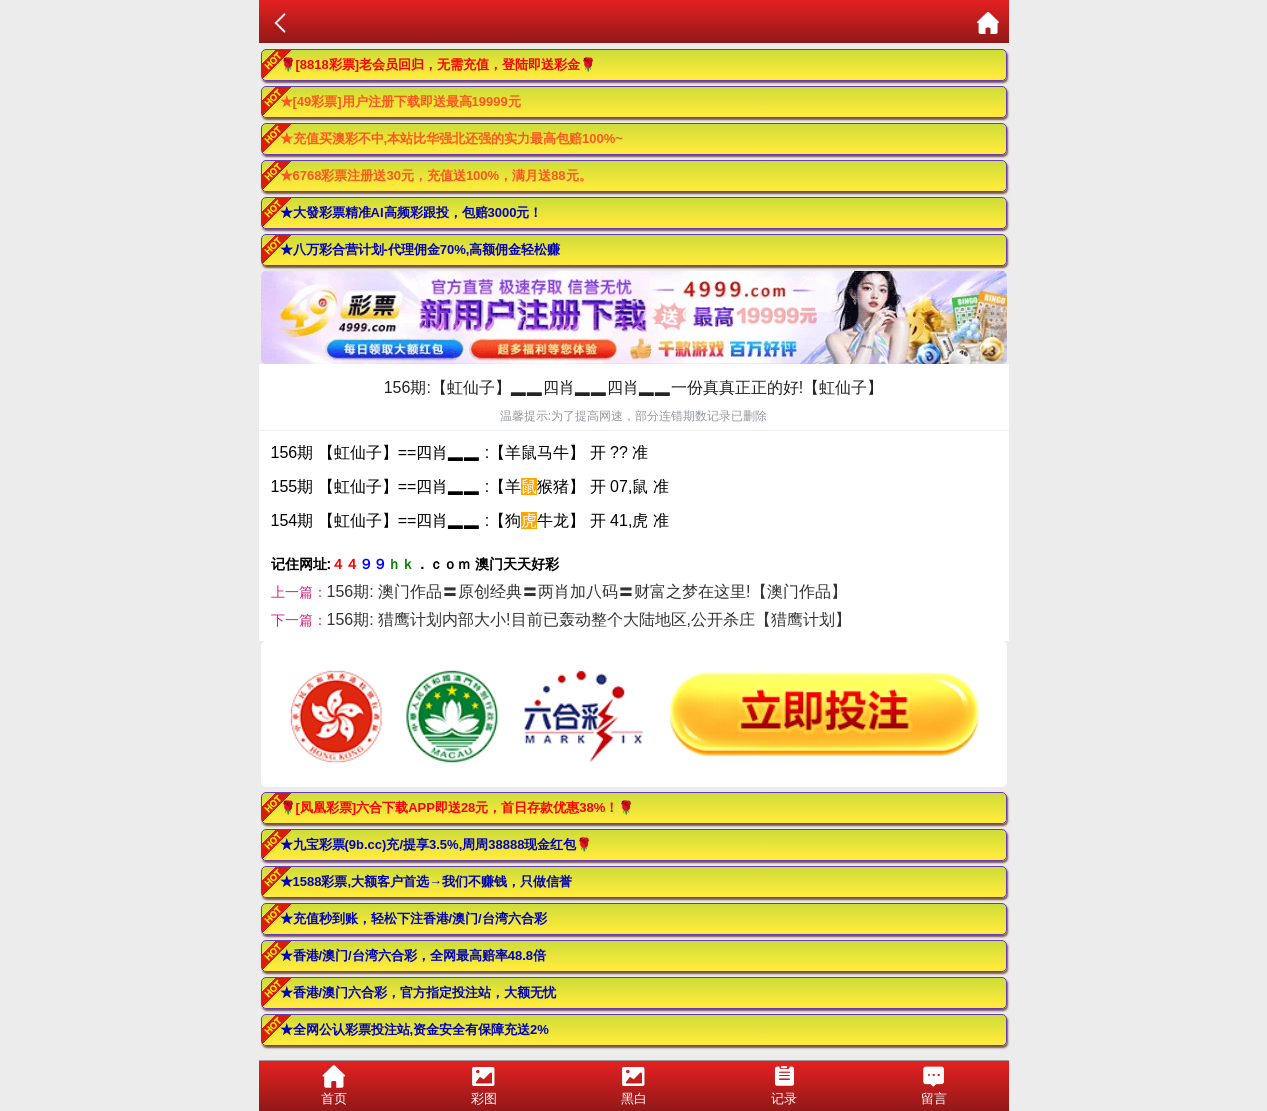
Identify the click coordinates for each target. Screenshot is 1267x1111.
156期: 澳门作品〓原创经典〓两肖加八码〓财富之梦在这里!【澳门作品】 (587, 591)
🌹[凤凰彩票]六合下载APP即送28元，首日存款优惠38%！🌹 (457, 807)
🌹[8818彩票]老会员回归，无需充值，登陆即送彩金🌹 (438, 64)
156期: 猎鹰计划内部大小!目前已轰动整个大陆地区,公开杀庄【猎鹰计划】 (589, 619)
